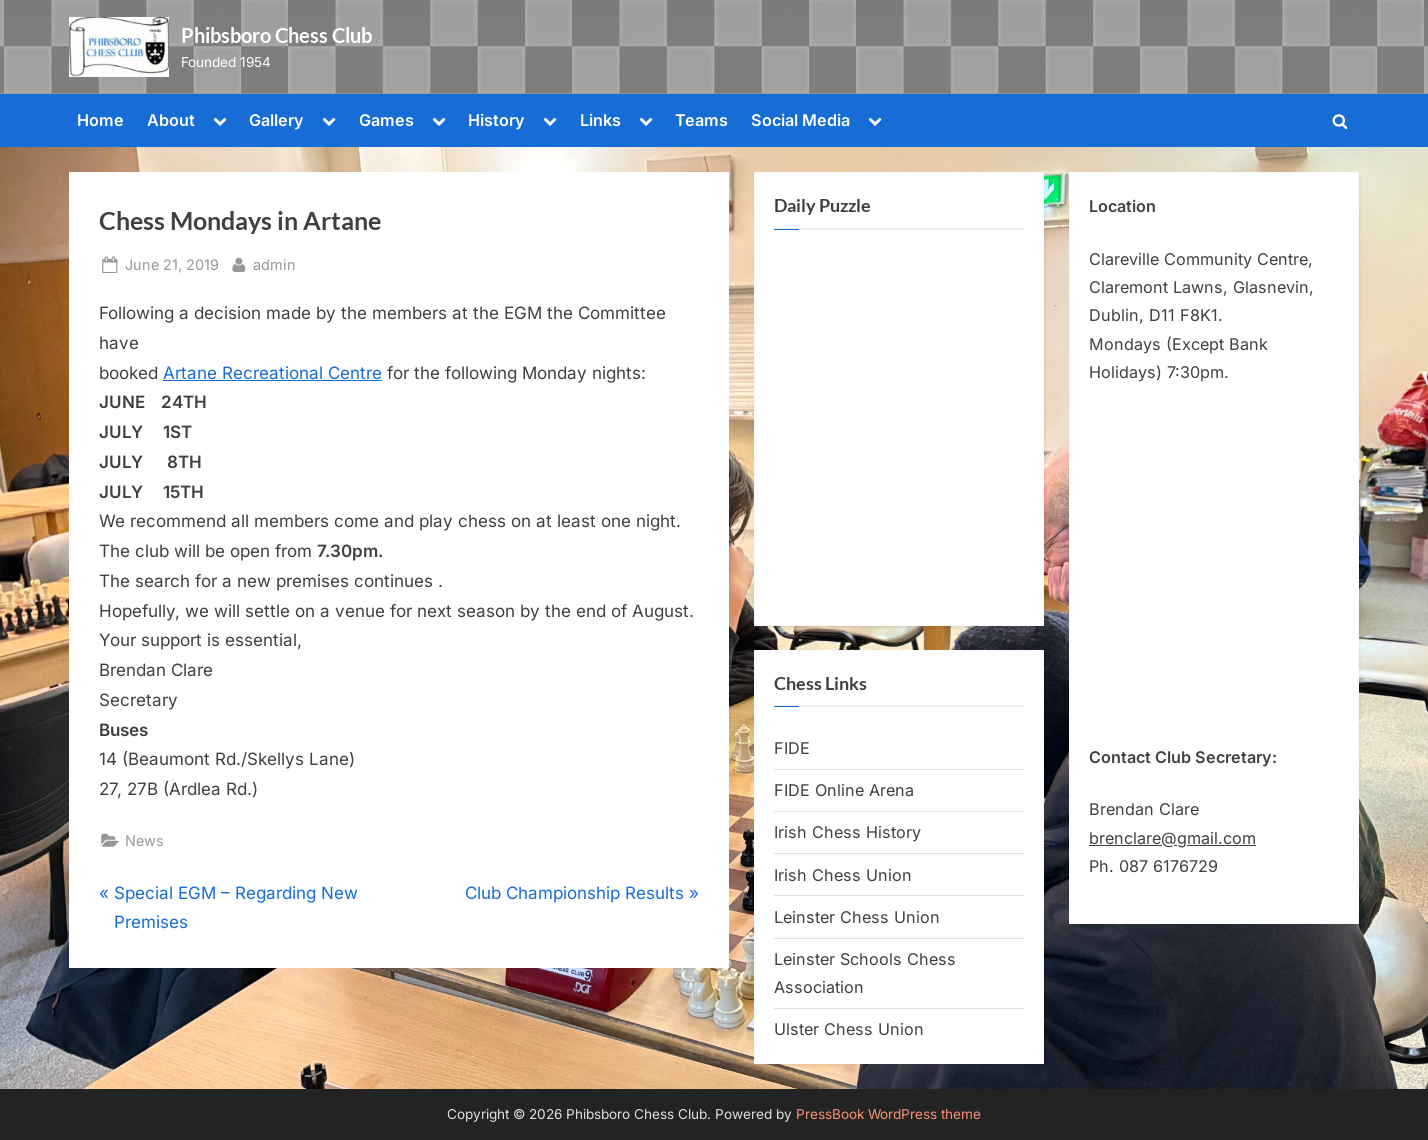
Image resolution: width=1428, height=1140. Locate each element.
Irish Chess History (847, 832)
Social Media (800, 120)
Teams (701, 120)
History (496, 120)
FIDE (792, 748)
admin (274, 262)
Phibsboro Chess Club (276, 35)
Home (100, 120)
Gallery (276, 120)
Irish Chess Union (843, 875)
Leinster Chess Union (857, 917)
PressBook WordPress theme (888, 1114)
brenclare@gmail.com (1172, 838)
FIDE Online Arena (844, 790)
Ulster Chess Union (849, 1029)
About (171, 120)
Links (600, 120)
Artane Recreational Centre (272, 373)
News (144, 840)
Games (386, 120)
